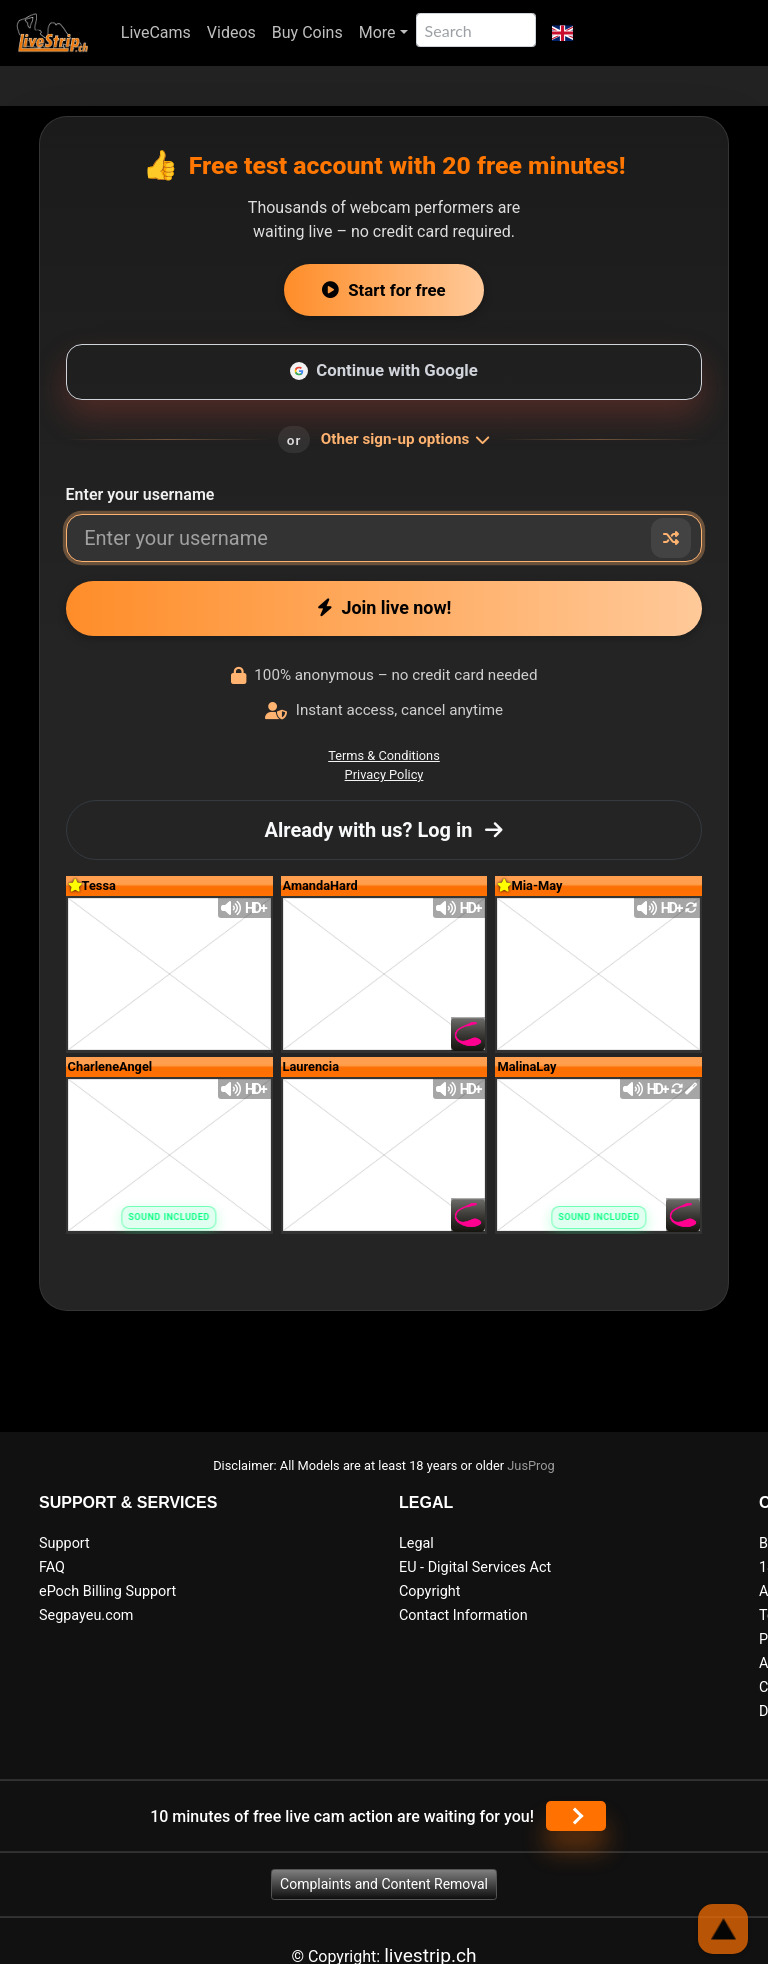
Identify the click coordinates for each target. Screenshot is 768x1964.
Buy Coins (307, 32)
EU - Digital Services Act (475, 1567)
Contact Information (463, 1615)
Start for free (383, 290)
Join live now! (384, 607)
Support (64, 1543)
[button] (562, 33)
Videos (231, 32)
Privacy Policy (384, 774)
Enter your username (140, 494)
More (377, 32)
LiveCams (156, 32)
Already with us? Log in (384, 830)
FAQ (52, 1567)
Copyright (429, 1591)
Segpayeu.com (86, 1615)
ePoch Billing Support (107, 1591)
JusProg (531, 1465)
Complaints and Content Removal (384, 1884)
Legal (416, 1543)
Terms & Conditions (384, 755)
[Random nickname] (671, 538)
